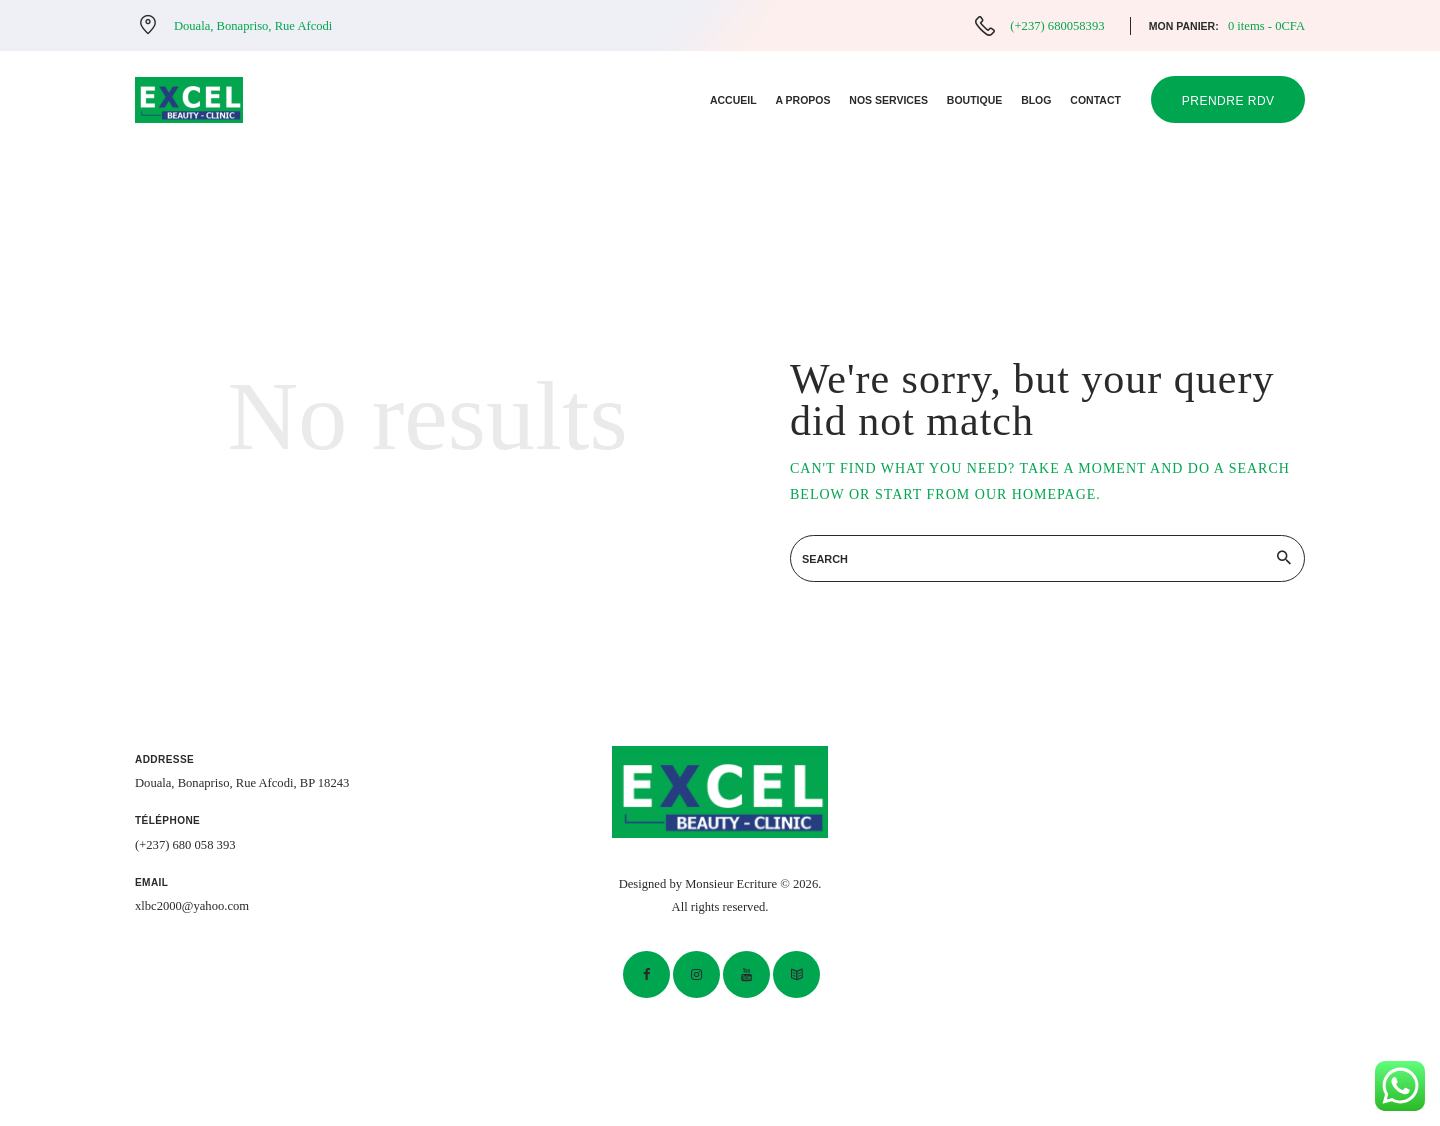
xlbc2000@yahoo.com (192, 906)
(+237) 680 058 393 (185, 845)
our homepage (1036, 494)
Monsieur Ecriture (731, 884)
